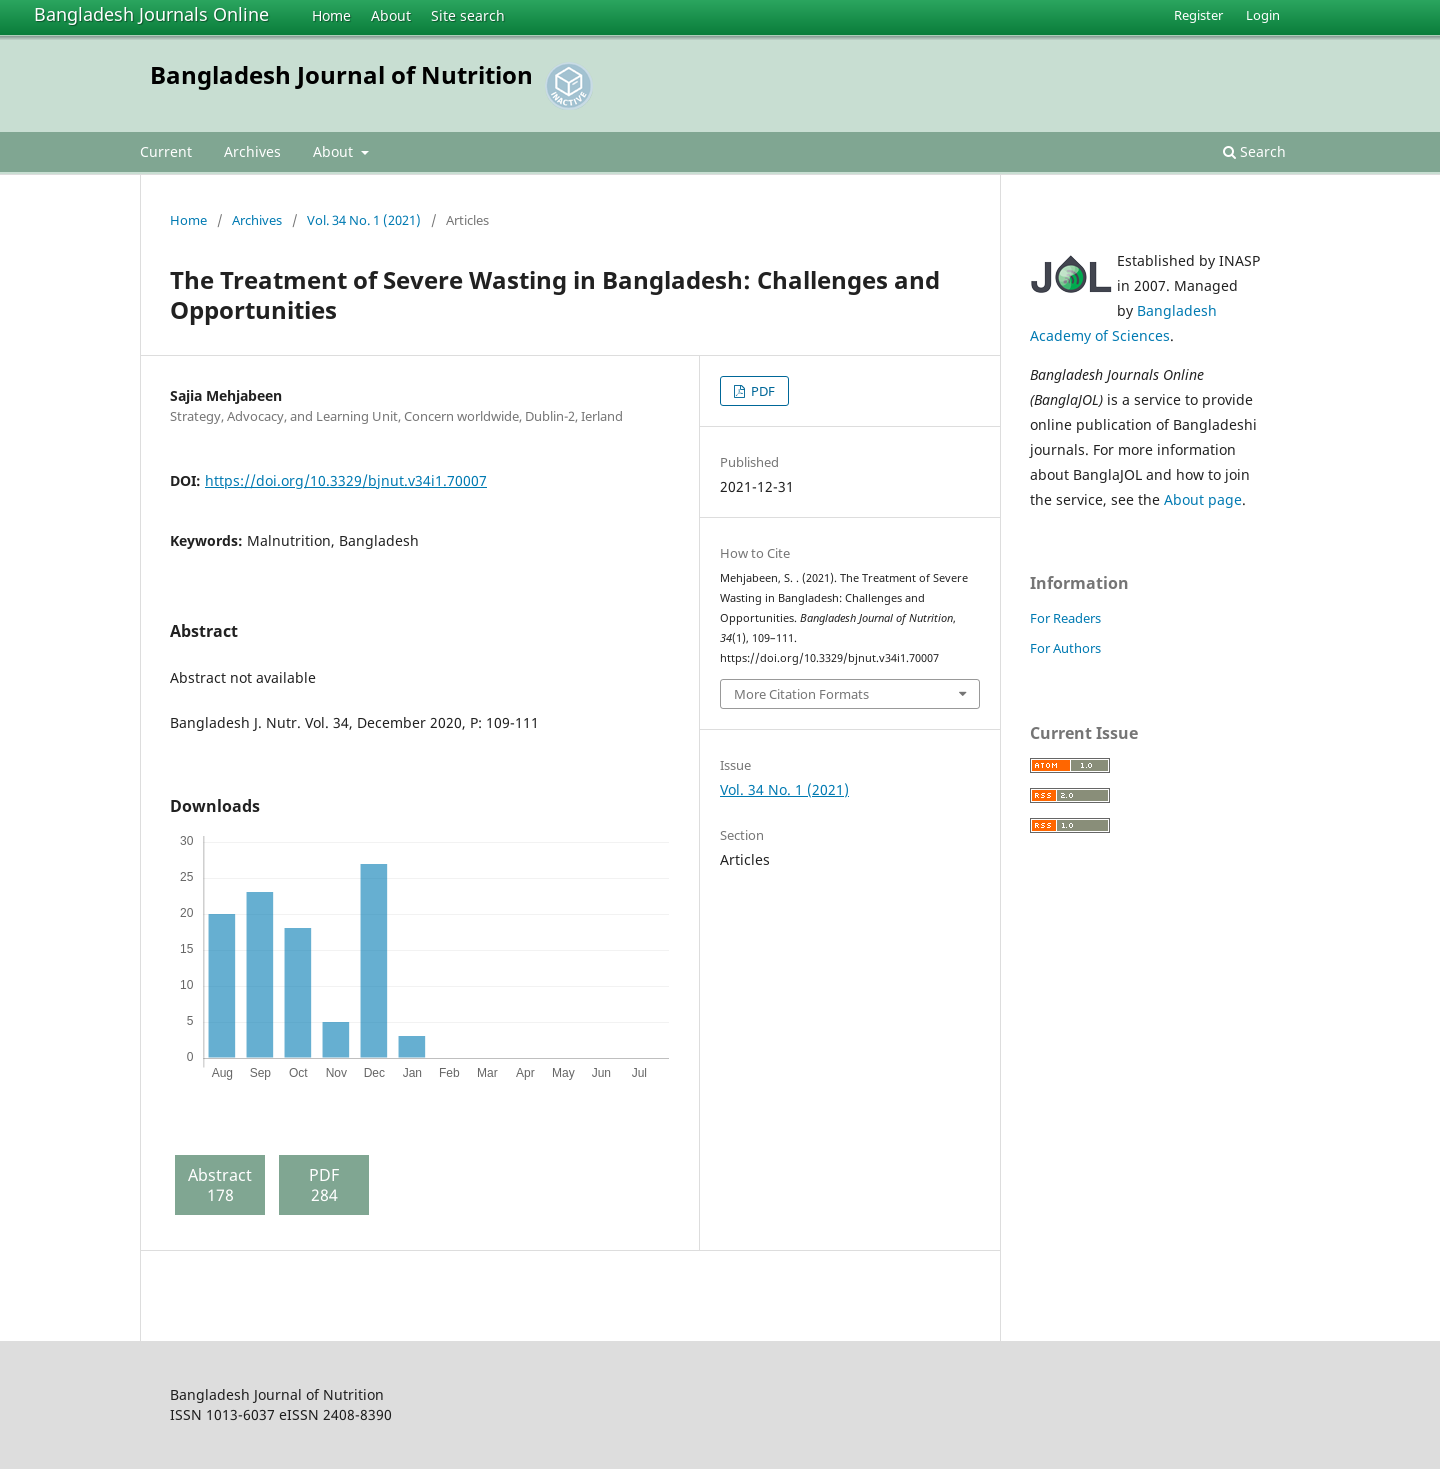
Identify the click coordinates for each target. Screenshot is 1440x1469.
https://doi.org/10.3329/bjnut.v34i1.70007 (346, 480)
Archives (252, 151)
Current (166, 151)
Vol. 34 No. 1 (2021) (364, 220)
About (391, 15)
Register (1198, 15)
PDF (761, 391)
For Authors (1065, 648)
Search (1254, 151)
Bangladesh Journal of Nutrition (341, 74)
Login (1263, 15)
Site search (468, 15)
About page (1203, 499)
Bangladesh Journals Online (151, 14)
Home (331, 15)
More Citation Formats (801, 694)
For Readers (1065, 618)
